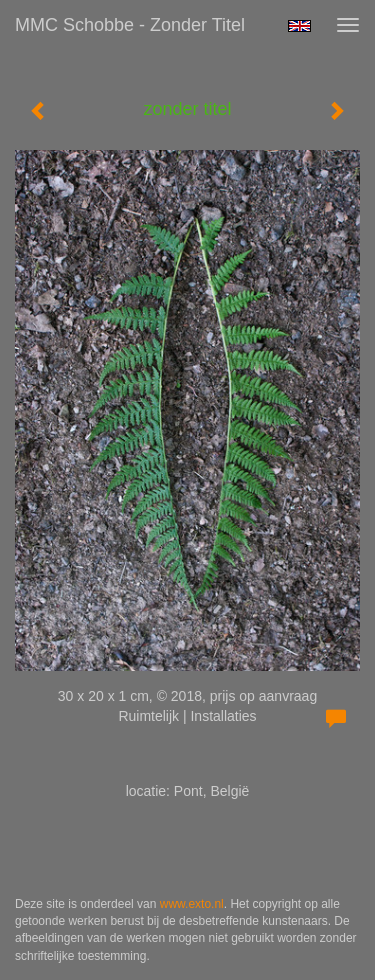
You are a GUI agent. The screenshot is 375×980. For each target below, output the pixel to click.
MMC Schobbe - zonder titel (130, 25)
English (299, 26)
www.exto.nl (192, 904)
